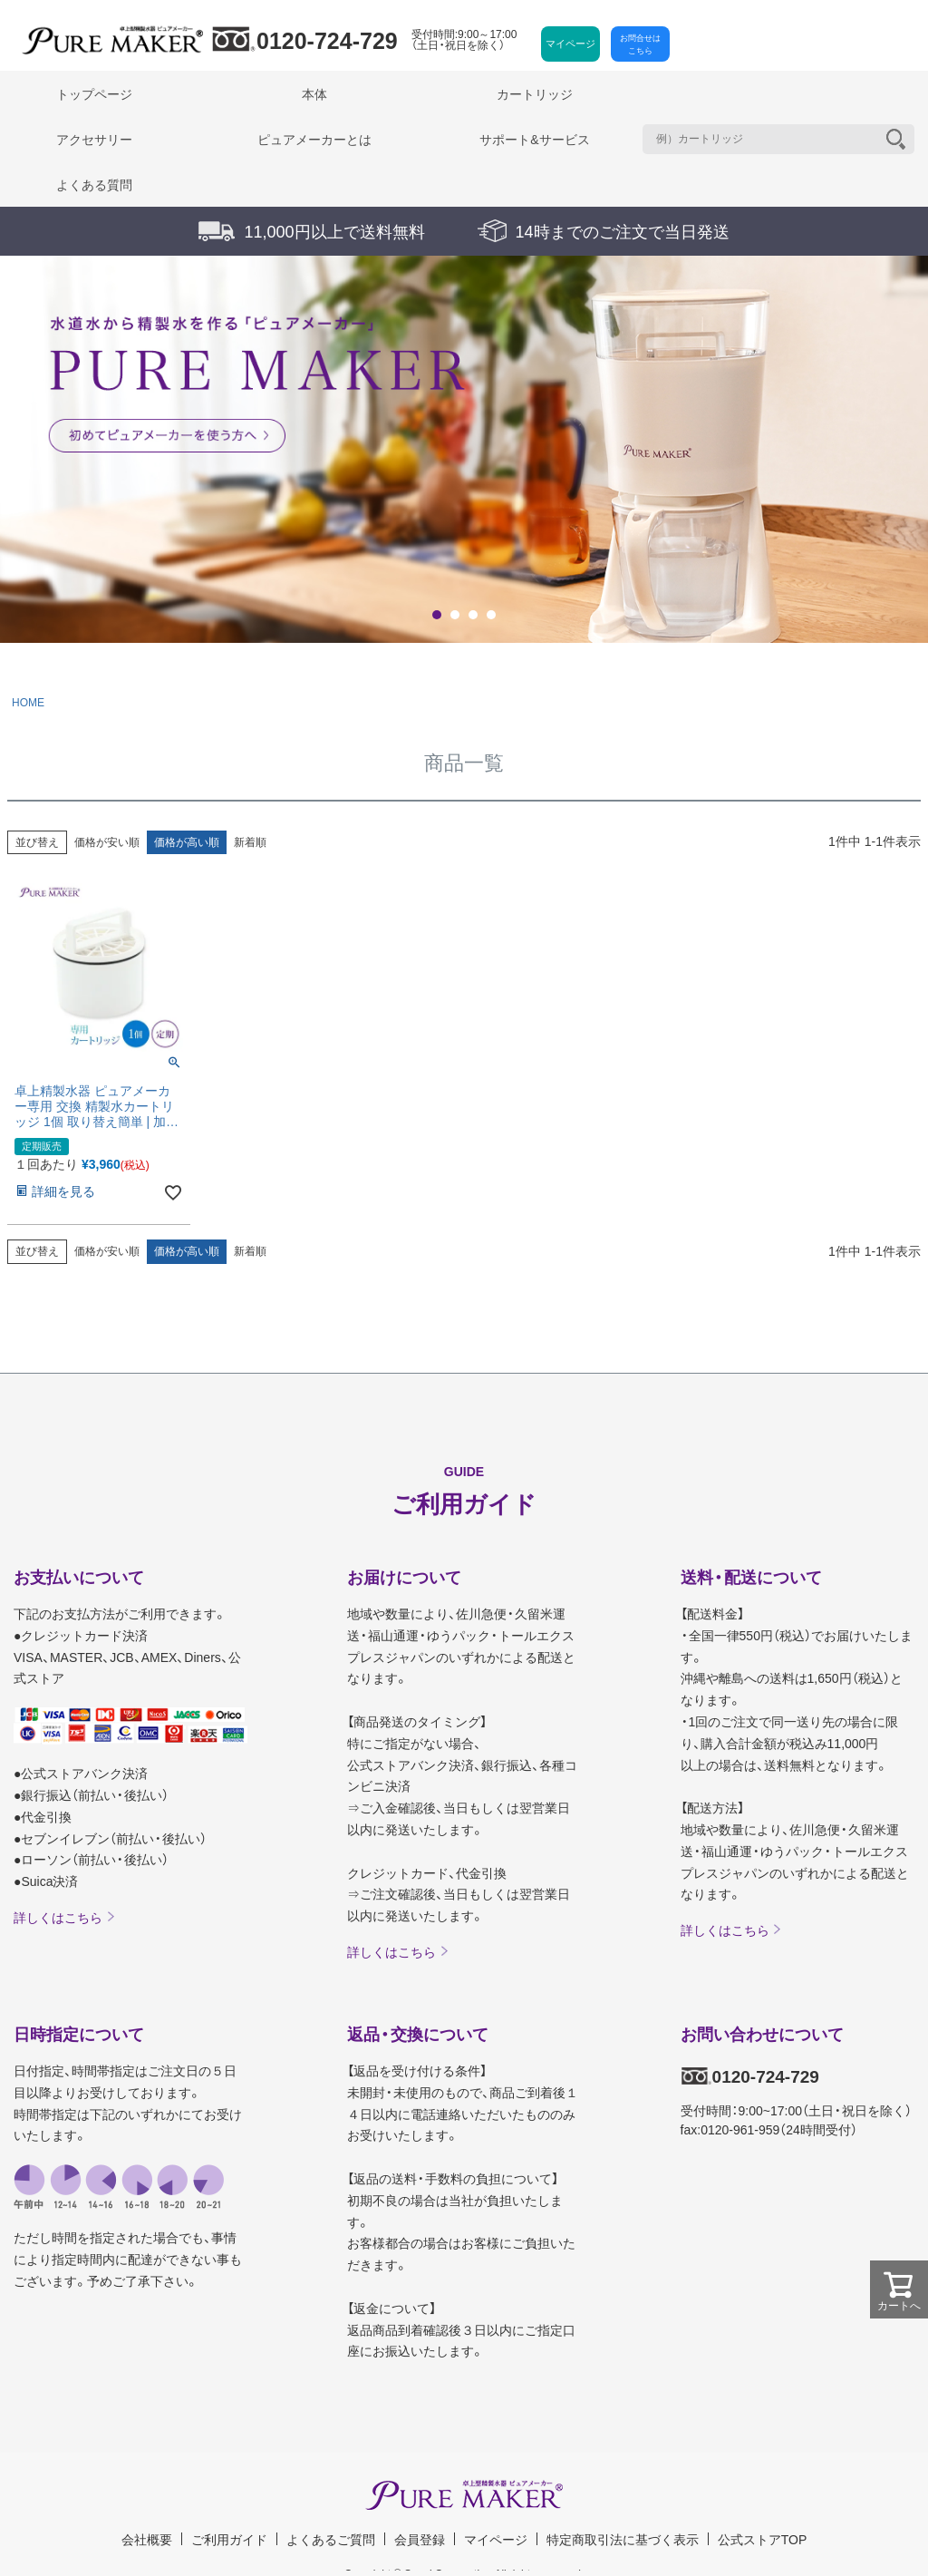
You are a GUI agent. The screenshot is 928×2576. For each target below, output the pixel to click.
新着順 (250, 842)
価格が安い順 (107, 842)
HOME (28, 702)
